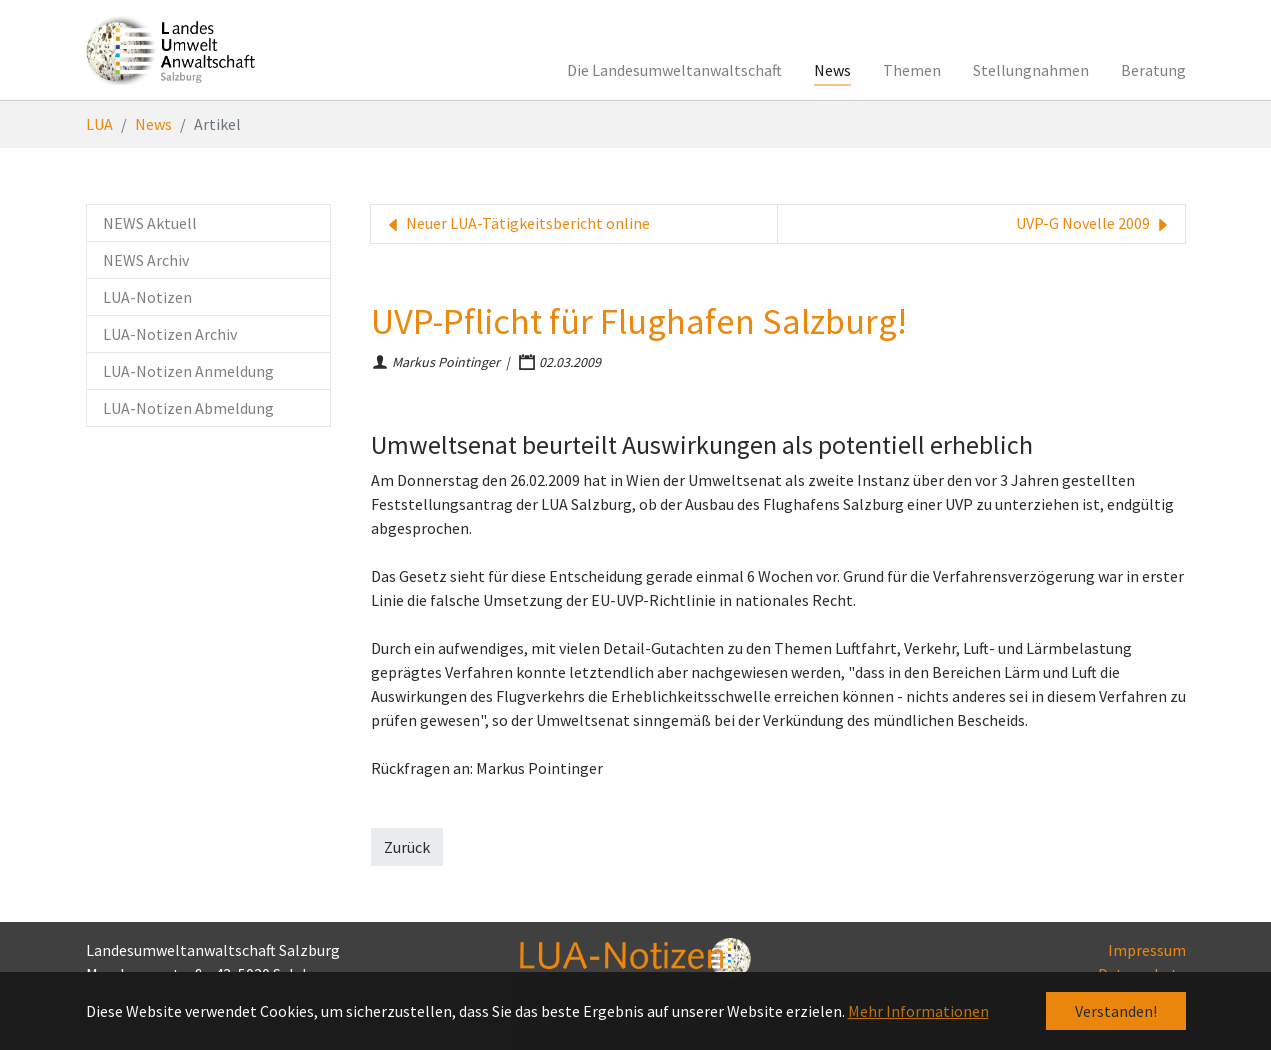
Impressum (1147, 950)
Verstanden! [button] (1116, 1011)
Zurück (407, 847)
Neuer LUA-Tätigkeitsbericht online (516, 224)
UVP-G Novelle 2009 (1094, 224)
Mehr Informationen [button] (918, 1011)
